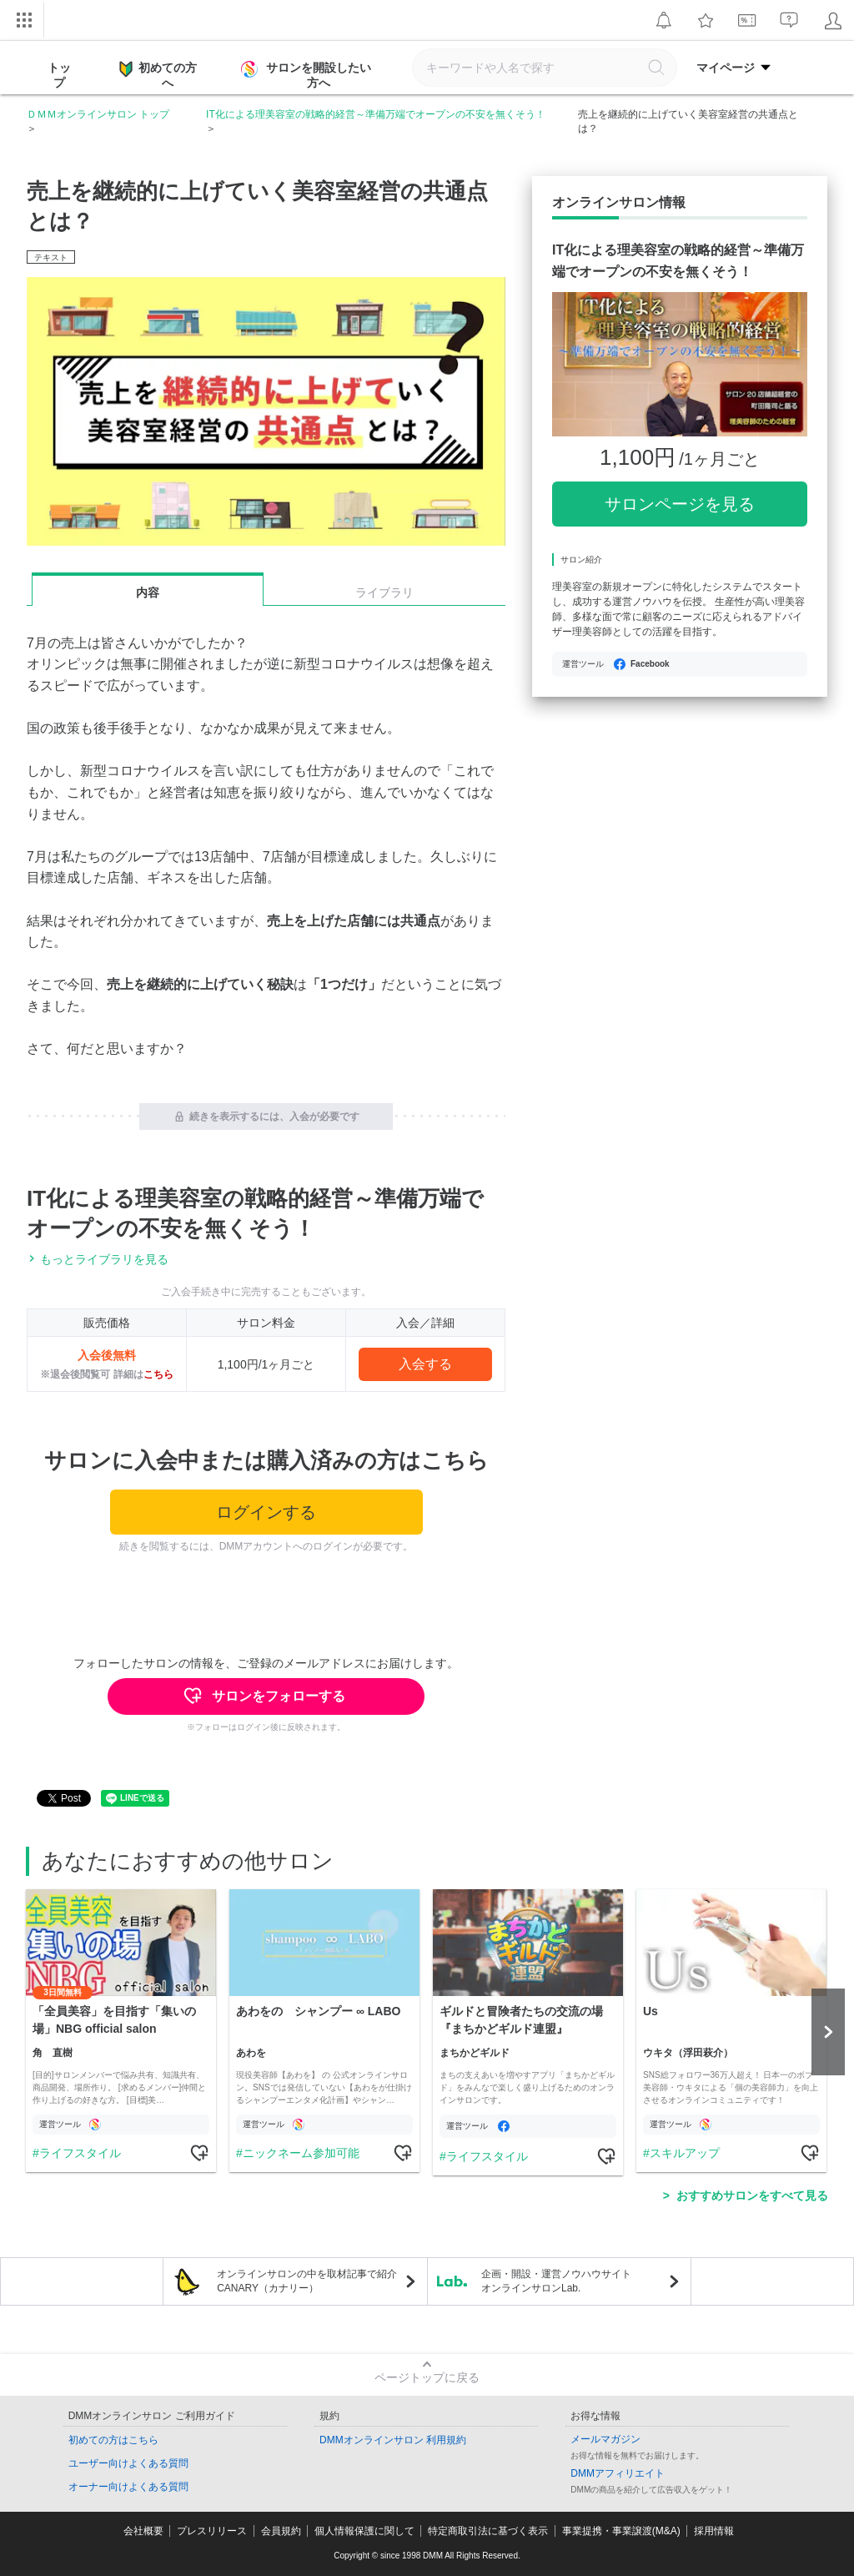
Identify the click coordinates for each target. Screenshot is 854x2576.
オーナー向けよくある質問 (128, 2487)
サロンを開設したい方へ (307, 75)
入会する (425, 1364)
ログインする (266, 1512)
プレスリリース (212, 2531)
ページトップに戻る (427, 2377)
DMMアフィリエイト (617, 2473)
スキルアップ (685, 2153)
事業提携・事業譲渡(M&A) (621, 2531)
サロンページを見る (680, 504)
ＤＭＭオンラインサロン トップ (98, 114)
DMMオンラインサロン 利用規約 (392, 2440)
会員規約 (281, 2531)
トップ (59, 75)
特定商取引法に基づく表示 (488, 2531)
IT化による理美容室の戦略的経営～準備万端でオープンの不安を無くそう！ (375, 114)
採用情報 (714, 2531)
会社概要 (143, 2531)
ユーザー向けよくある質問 (128, 2463)
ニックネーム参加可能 (301, 2153)
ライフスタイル (80, 2153)
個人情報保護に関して (364, 2531)
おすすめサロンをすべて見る (752, 2195)
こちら (158, 1374)
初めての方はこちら (113, 2440)
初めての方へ (158, 74)
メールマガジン (605, 2439)
